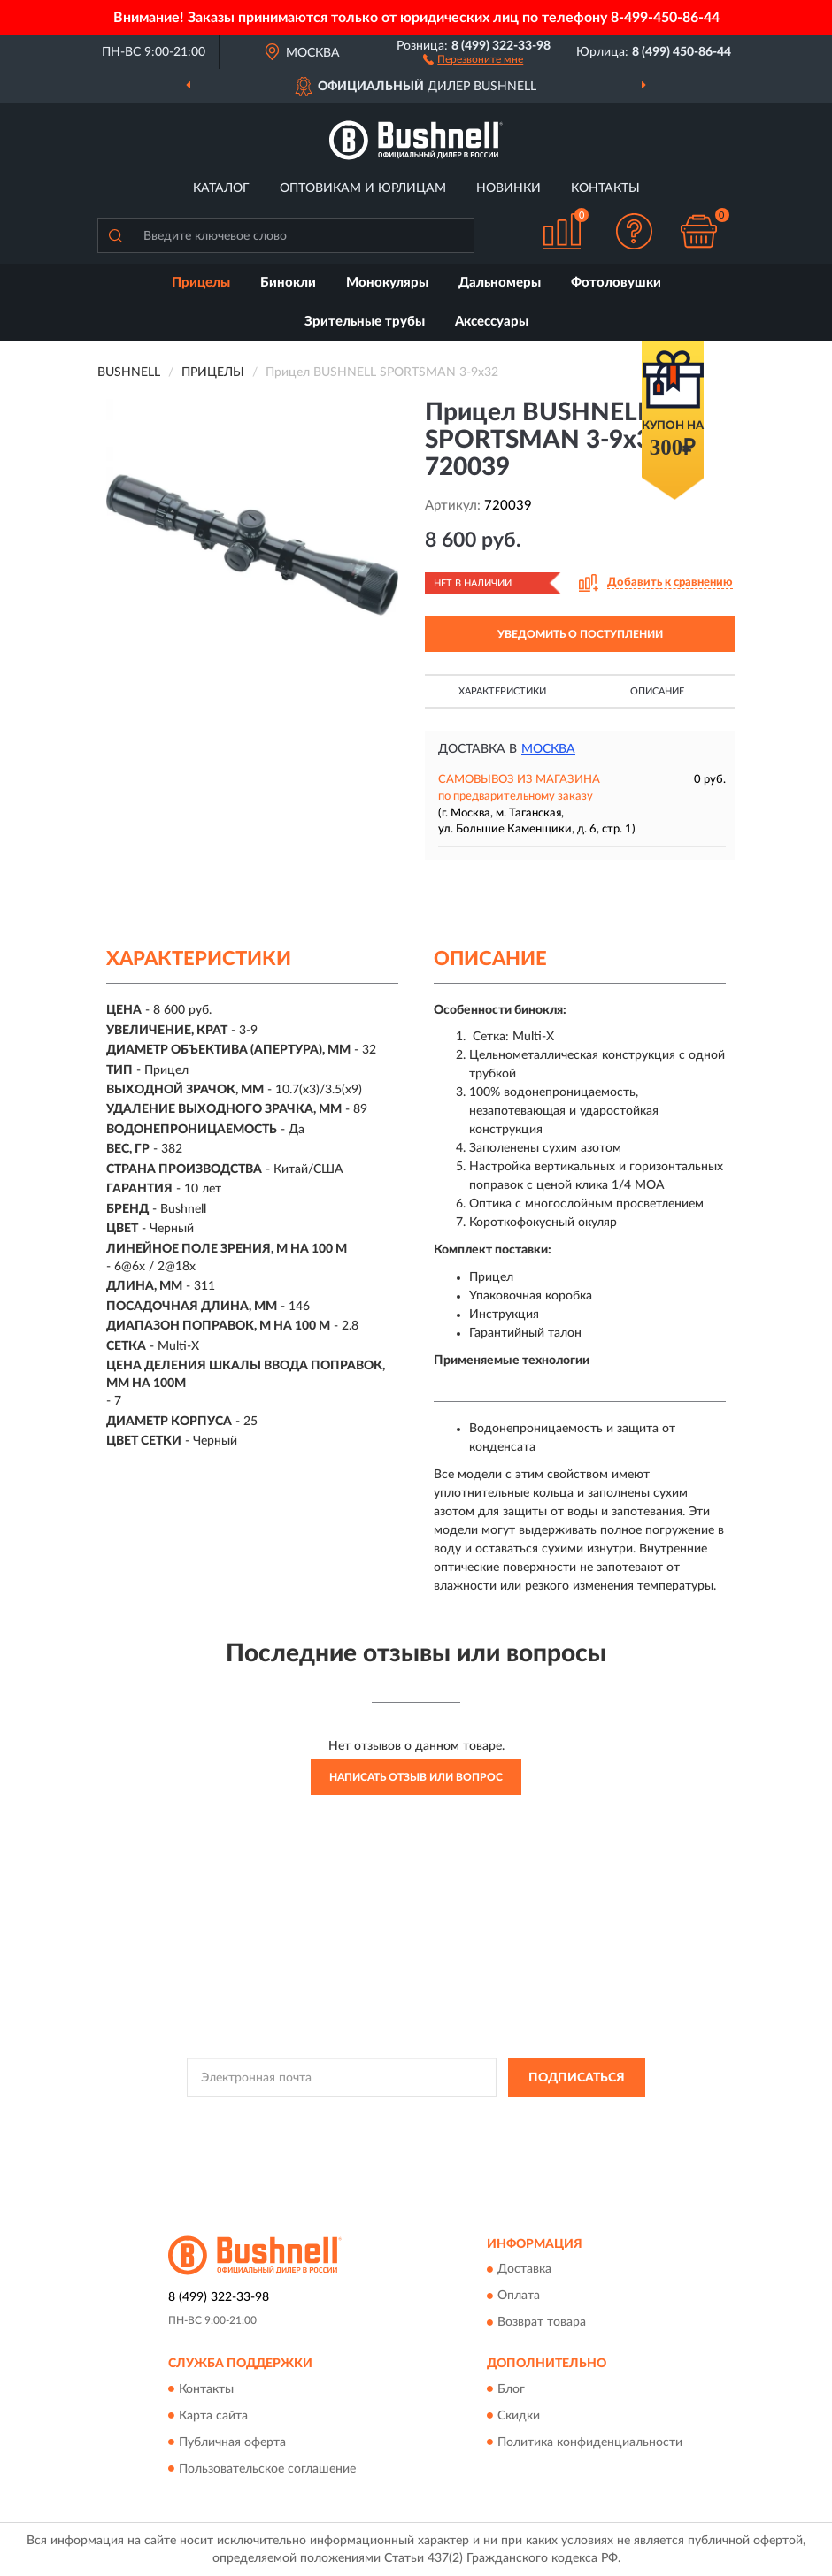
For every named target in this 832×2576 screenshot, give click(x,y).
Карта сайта (213, 2416)
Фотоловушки (616, 282)
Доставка (524, 2270)
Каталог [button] (221, 188)
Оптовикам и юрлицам (363, 188)
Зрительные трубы (364, 321)
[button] (473, 58)
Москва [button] (548, 749)
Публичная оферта (232, 2442)
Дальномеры (499, 282)
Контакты (605, 188)
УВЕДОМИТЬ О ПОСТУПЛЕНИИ (580, 634)
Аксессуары (491, 321)
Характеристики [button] (502, 691)
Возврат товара (541, 2323)
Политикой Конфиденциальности (503, 2117)
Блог (511, 2389)
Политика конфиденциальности (589, 2442)
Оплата (518, 2296)
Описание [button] (657, 691)
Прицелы (201, 282)
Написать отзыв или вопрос (416, 1777)
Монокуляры (387, 282)
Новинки (508, 188)
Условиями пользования (392, 2133)
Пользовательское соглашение (267, 2469)
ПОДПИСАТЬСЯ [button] (576, 2078)
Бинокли (288, 282)
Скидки (518, 2416)
